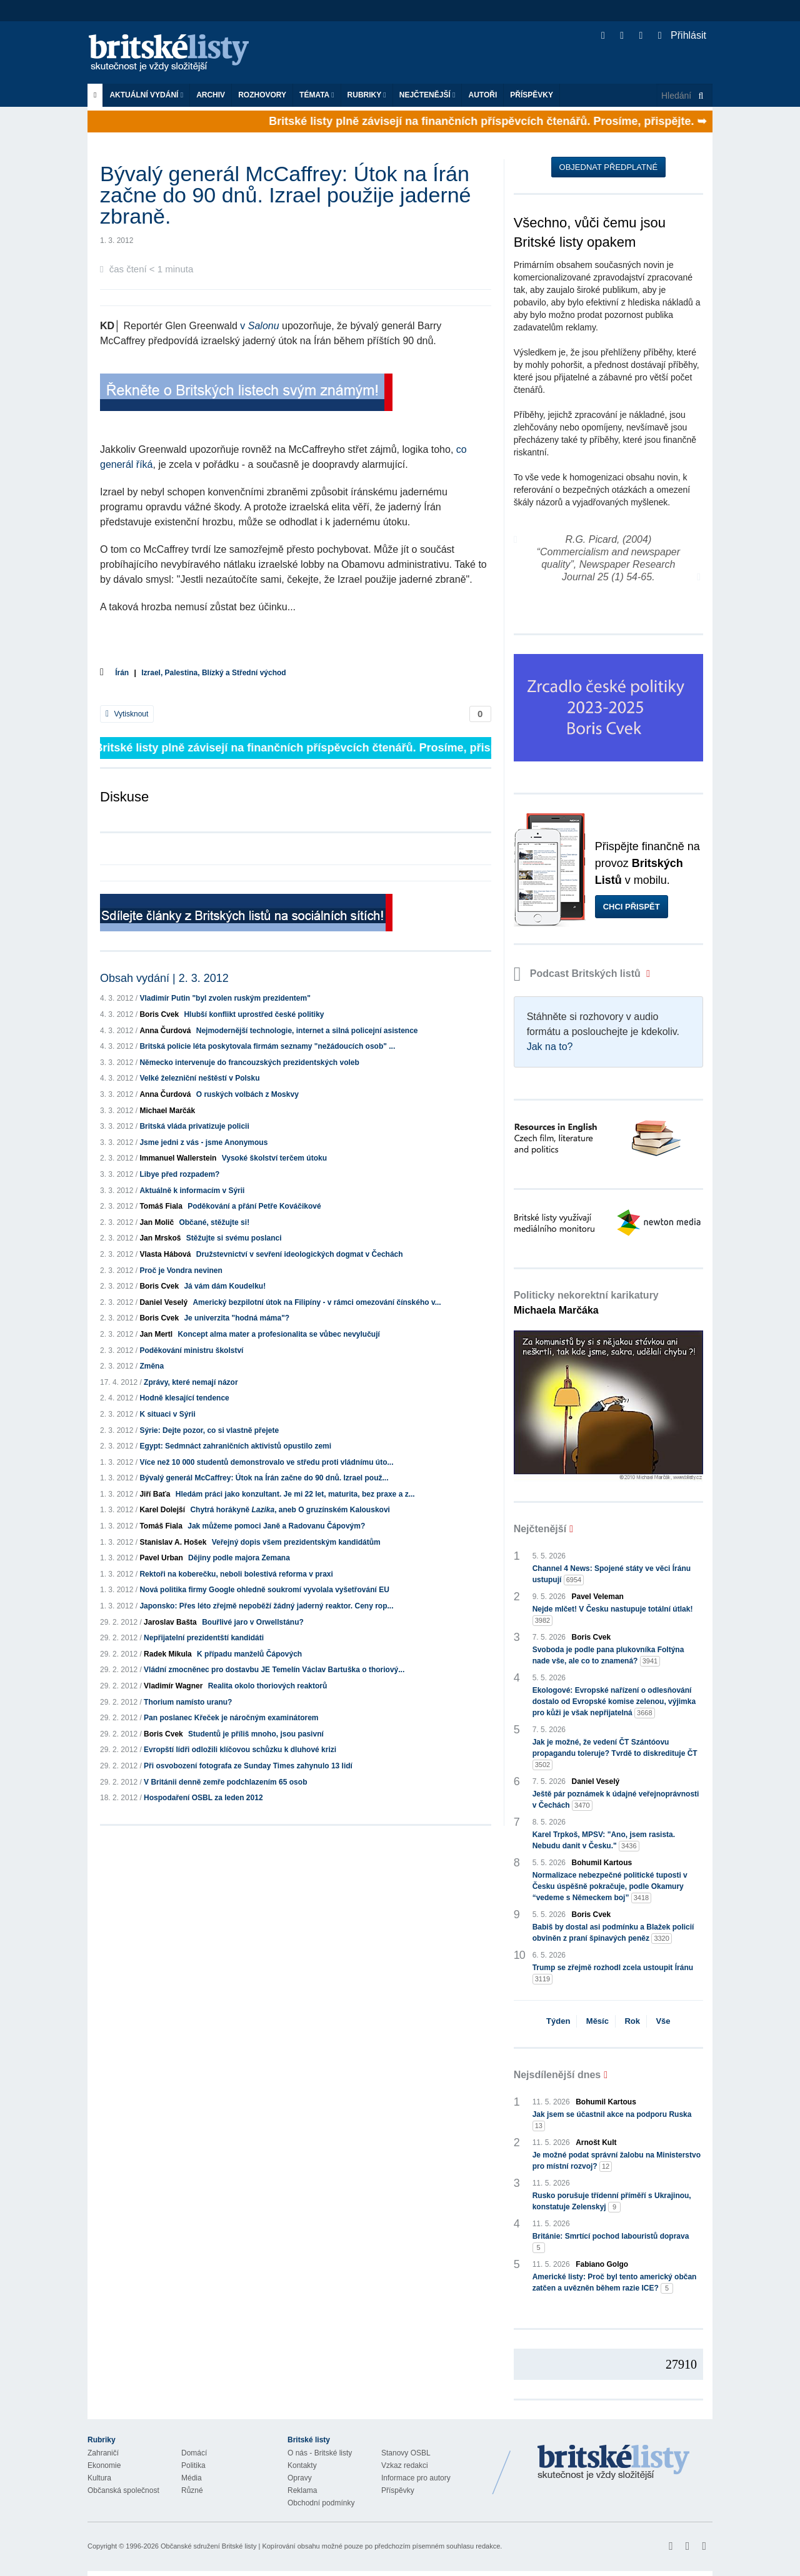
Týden (558, 2021)
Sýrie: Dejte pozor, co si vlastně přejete (209, 1430)
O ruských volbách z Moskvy (247, 1094)
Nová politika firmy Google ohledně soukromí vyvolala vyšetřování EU (264, 1589)
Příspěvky (531, 95)
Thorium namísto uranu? (188, 1702)
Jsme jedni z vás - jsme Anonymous (203, 1142)
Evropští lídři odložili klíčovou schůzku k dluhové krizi (240, 1749)
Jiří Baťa (154, 1494)
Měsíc (597, 2021)
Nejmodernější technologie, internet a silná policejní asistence (307, 1030)
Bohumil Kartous (602, 1862)
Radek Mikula (168, 1654)
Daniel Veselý (163, 1302)
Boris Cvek (159, 1014)
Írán (122, 672)
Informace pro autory (416, 2478)
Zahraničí (103, 2453)
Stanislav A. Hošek (172, 1542)
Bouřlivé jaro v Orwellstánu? (253, 1622)
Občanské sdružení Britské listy (208, 2546)
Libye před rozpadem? (179, 1174)
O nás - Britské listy (320, 2453)
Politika (193, 2465)
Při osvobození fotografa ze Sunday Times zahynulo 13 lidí (248, 1765)
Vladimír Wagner (173, 1686)
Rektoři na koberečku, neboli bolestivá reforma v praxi (235, 1574)
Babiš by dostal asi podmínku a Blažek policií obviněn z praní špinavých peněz (613, 1933)
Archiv (210, 95)
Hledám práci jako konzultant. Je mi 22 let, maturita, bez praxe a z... (295, 1494)
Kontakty (302, 2465)
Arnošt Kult (596, 2142)
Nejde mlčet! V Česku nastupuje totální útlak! (612, 1615)
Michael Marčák (167, 1110)
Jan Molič (156, 1222)
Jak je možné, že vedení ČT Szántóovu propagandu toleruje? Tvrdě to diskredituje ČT (615, 1754)
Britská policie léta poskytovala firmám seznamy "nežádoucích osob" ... (267, 1046)
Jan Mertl (155, 1334)
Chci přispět (631, 906)
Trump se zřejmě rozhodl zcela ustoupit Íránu (612, 1973)
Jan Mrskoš (160, 1238)
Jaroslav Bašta (170, 1622)
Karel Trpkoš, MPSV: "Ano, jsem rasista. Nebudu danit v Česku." (603, 1840)
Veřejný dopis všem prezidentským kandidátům (296, 1542)
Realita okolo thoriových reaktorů (268, 1686)
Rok (632, 2021)
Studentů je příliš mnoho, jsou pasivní (256, 1734)
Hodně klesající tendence (184, 1398)
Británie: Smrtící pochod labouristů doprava (610, 2242)
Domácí (194, 2453)
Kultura (99, 2478)
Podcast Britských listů (579, 973)
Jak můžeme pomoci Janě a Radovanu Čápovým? (276, 1526)
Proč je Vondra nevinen (180, 1270)
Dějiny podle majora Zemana (239, 1557)
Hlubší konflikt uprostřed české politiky (254, 1014)
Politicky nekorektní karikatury (586, 1302)
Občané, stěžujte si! (214, 1222)
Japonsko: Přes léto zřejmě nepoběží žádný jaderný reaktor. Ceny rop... (266, 1606)
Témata (316, 95)
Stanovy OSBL (406, 2453)
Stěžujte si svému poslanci (234, 1238)
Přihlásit (682, 35)
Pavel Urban (160, 1557)
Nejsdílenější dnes (557, 2074)
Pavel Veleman (598, 1596)
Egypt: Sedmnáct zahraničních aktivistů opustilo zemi (235, 1446)
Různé (192, 2490)
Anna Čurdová (165, 1030)
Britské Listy (614, 2463)
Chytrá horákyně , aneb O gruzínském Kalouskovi (289, 1509)
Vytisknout (127, 714)
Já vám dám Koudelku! (225, 1286)
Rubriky (367, 95)
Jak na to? (550, 1046)
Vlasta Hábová (165, 1254)
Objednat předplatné (608, 167)
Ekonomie (104, 2465)
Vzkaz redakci (404, 2465)
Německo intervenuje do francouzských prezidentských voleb (249, 1062)
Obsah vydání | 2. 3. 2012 (164, 978)
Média (191, 2478)
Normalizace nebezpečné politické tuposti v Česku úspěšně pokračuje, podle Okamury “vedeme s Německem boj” (610, 1887)
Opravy (300, 2478)
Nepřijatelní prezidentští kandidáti (204, 1637)
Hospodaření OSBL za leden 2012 (203, 1797)
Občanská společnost (123, 2490)
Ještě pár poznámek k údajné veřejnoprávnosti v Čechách (615, 1800)
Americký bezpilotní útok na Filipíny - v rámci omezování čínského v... (316, 1302)
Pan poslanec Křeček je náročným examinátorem (231, 1717)
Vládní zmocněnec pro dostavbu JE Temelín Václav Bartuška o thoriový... (274, 1669)
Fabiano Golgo (602, 2264)
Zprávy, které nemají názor (191, 1382)
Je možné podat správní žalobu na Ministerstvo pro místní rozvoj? (616, 2161)
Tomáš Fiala (160, 1206)
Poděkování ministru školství (191, 1350)
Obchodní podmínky (321, 2503)
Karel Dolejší (162, 1509)
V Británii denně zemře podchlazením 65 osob (225, 1782)
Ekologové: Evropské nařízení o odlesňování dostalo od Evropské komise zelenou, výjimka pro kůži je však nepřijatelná (614, 1702)
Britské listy (175, 53)
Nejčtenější (427, 95)
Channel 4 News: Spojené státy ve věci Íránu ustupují (611, 1574)
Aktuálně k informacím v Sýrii (191, 1190)
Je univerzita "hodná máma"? (236, 1318)
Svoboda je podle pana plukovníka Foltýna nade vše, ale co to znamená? (608, 1656)
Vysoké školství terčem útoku (274, 1158)
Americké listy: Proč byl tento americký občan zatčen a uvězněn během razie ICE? (614, 2283)
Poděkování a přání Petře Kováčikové (254, 1206)
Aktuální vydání (146, 95)
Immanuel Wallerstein (177, 1158)
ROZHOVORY (262, 95)
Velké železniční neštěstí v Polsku (199, 1078)
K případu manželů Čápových (249, 1654)
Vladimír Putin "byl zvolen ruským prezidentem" (224, 998)
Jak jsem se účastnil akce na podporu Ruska (612, 2120)
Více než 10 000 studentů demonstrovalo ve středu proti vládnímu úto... (266, 1462)
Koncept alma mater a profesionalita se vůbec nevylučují (278, 1334)
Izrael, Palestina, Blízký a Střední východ (213, 672)
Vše (663, 2021)
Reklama (302, 2490)
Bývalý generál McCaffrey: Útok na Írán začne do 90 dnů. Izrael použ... (263, 1478)
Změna (151, 1366)
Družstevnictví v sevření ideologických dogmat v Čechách (299, 1254)
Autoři (482, 95)
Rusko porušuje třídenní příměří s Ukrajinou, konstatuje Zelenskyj (611, 2201)
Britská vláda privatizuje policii (194, 1126)
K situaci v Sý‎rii (167, 1414)
